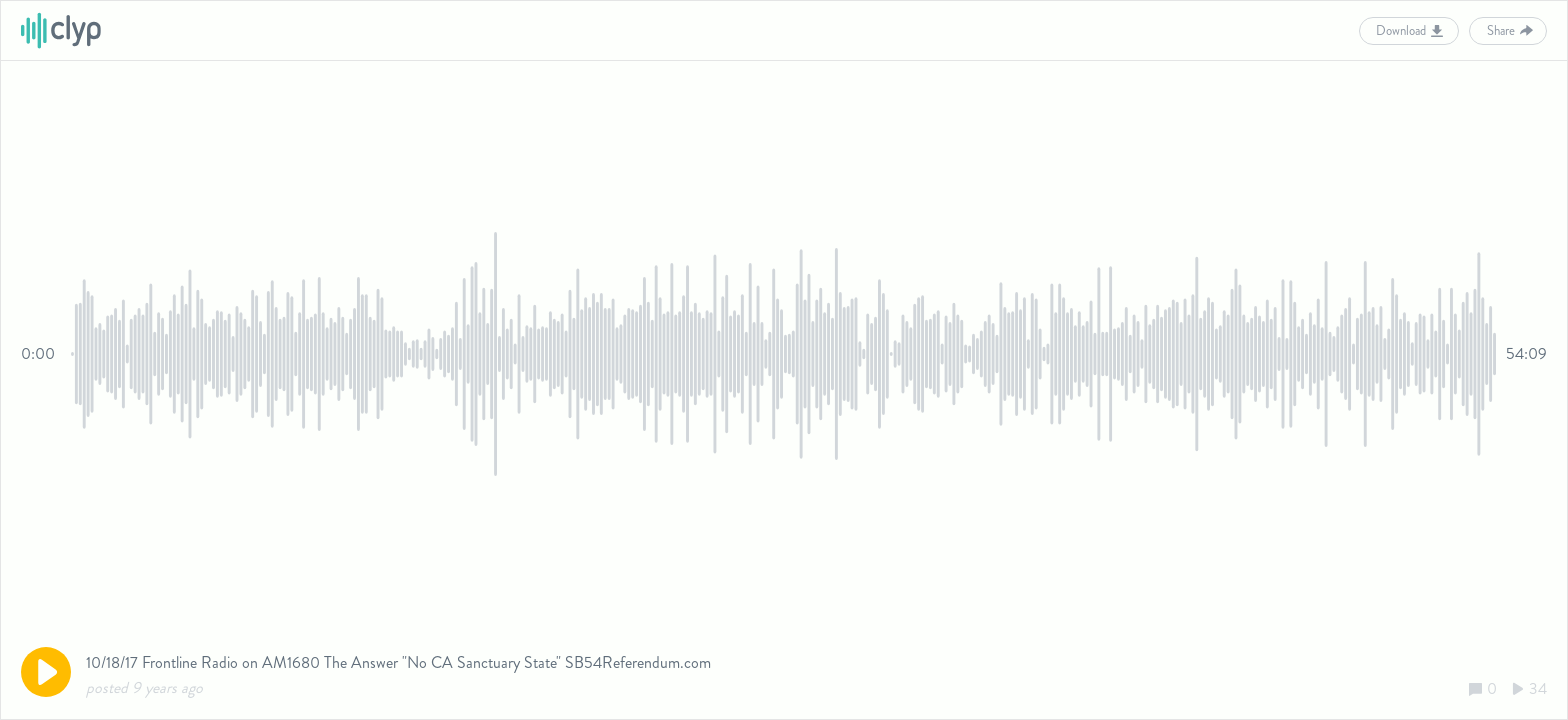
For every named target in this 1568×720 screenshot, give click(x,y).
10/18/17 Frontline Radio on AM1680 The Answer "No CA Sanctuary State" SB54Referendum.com (398, 662)
